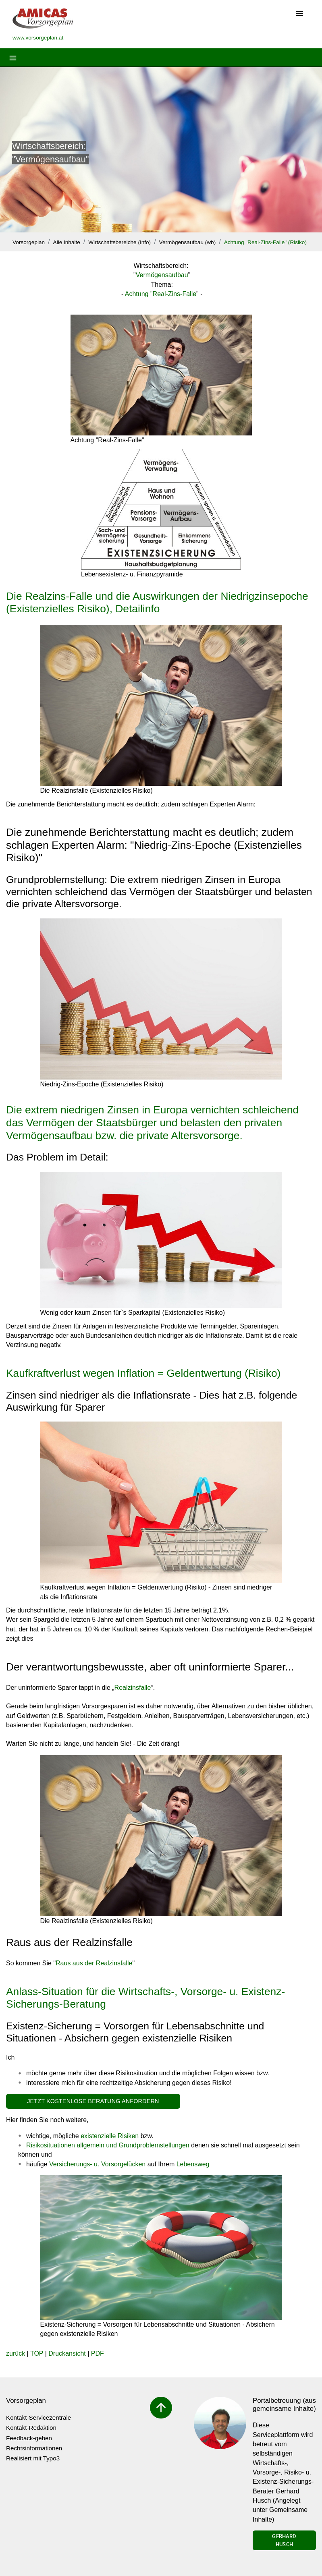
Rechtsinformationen (34, 2448)
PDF (97, 2353)
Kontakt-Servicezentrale (38, 2417)
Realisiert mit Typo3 (33, 2458)
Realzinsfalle (132, 1687)
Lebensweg (193, 2164)
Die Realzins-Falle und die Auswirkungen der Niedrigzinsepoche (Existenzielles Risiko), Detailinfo (157, 602)
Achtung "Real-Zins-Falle (160, 293)
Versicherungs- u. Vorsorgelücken (97, 2164)
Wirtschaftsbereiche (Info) (119, 242)
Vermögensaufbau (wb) (187, 242)
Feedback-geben (29, 2438)
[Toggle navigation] (299, 13)
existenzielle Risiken (110, 2136)
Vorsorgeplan (28, 242)
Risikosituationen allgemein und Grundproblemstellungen (107, 2145)
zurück (15, 2353)
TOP (36, 2353)
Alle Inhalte (66, 242)
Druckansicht (66, 2353)
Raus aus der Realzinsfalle (94, 1963)
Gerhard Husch (284, 2540)
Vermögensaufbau (162, 274)
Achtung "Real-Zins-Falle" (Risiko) (265, 242)
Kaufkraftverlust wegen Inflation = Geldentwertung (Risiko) (143, 1373)
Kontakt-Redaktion (31, 2427)
